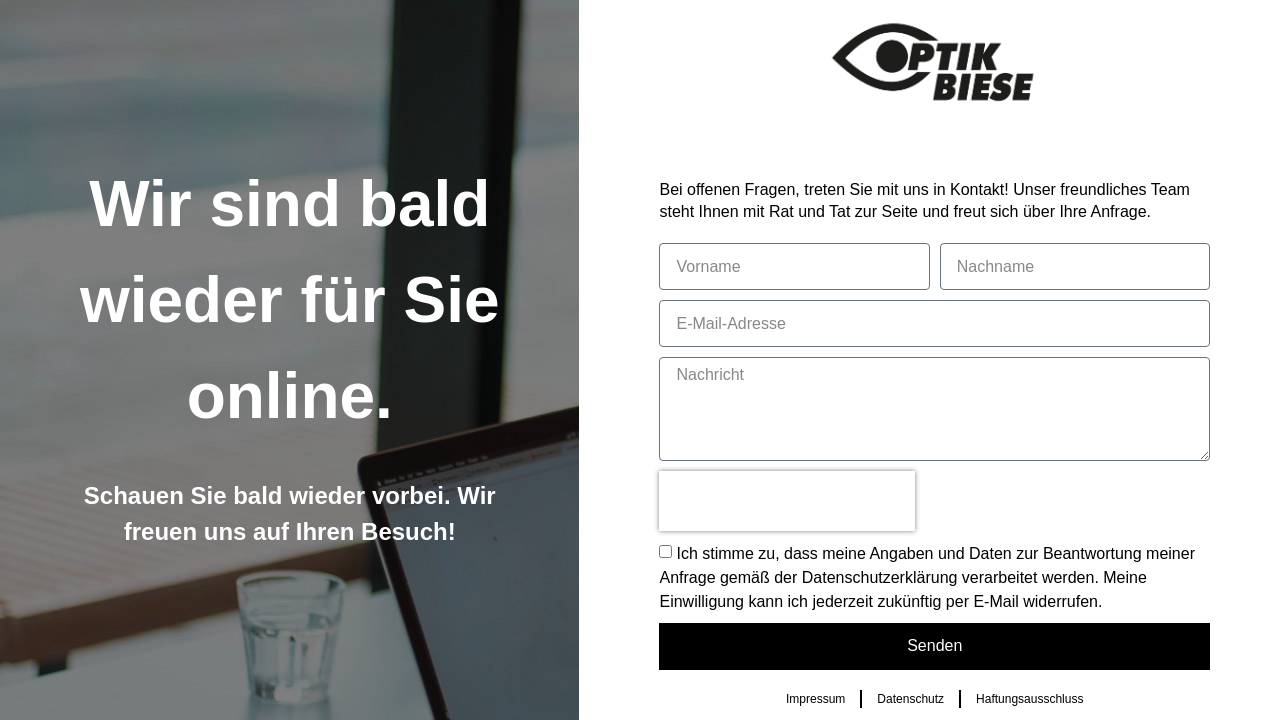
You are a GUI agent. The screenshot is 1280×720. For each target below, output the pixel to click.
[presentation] (787, 501)
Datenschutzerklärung (880, 577)
